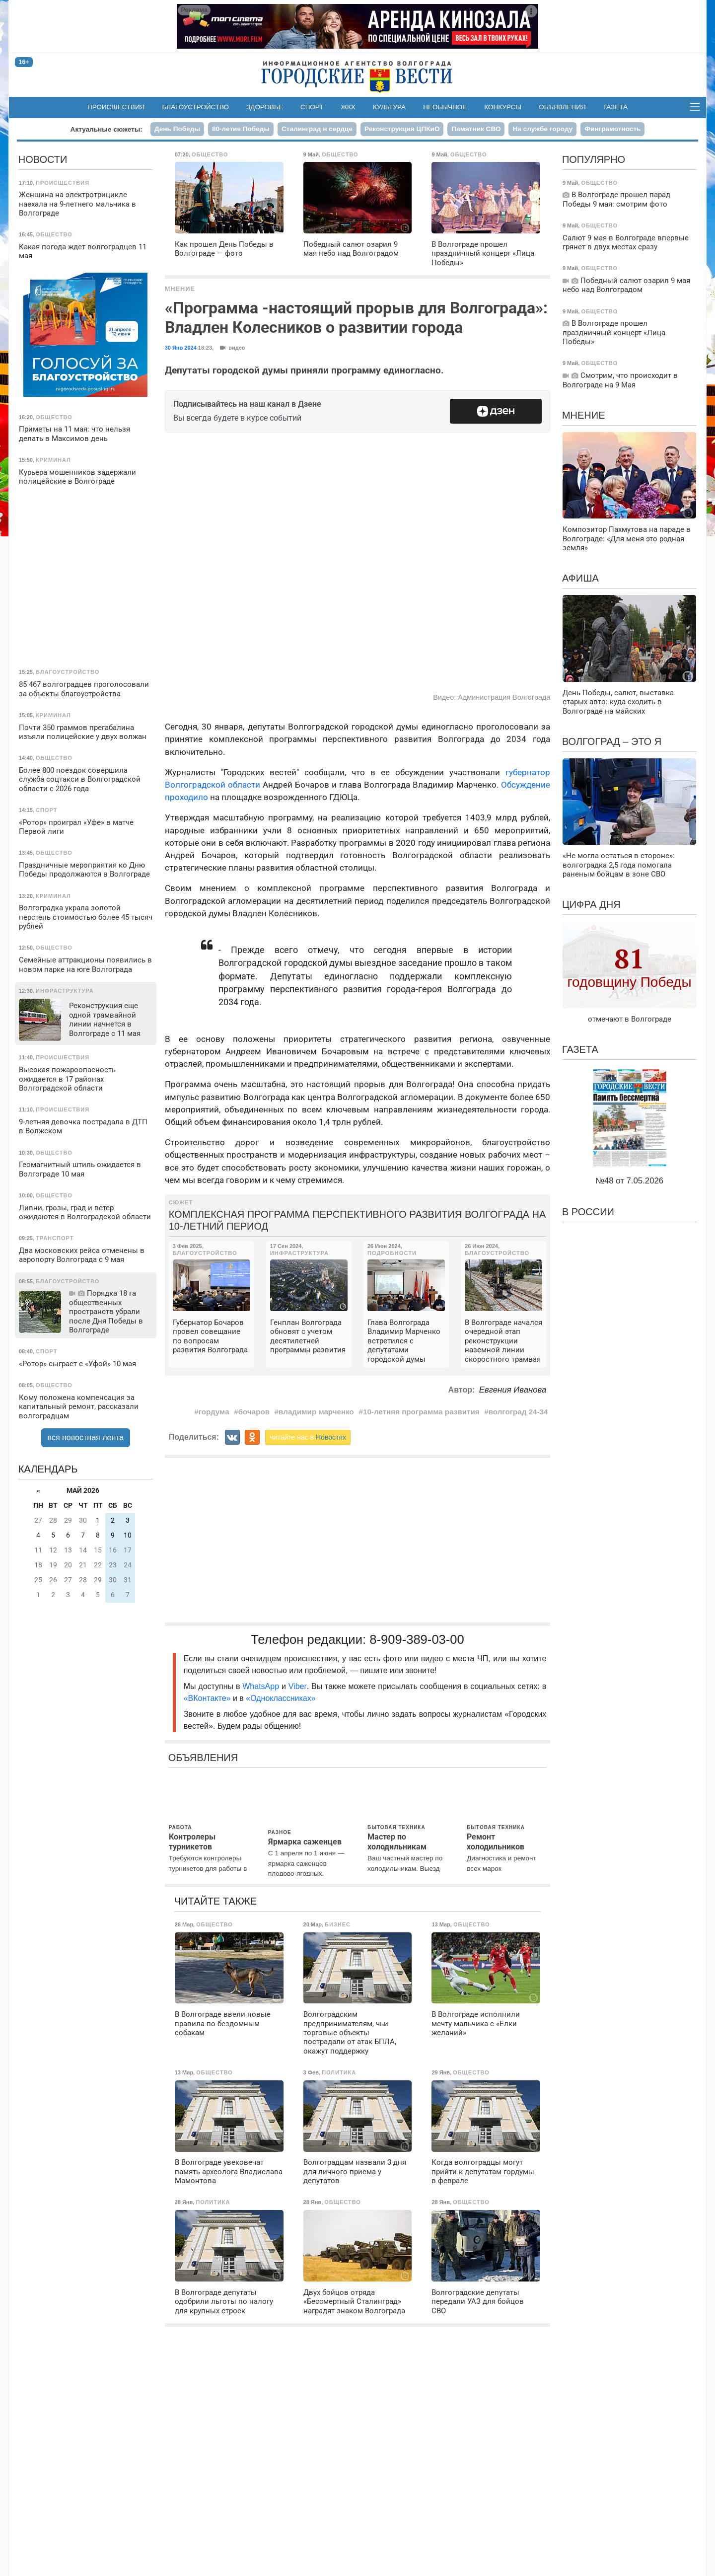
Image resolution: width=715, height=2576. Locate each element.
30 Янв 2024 (181, 348)
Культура (389, 107)
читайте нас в (308, 1437)
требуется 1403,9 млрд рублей (484, 817)
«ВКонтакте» (207, 1698)
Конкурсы (502, 107)
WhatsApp (262, 1686)
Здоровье (264, 107)
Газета (615, 107)
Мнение (180, 289)
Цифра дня (591, 904)
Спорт (311, 107)
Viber (297, 1686)
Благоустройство (195, 107)
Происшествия (115, 107)
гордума (214, 1411)
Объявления (562, 107)
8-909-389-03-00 (416, 1639)
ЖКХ (348, 107)
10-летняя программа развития (421, 1411)
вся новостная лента (86, 1437)
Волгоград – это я (611, 741)
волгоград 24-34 (518, 1411)
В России (588, 1211)
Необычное (445, 107)
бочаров (254, 1411)
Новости (43, 159)
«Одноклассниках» (280, 1698)
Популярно (593, 159)
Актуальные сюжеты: (107, 129)
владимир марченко (316, 1411)
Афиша (580, 578)
